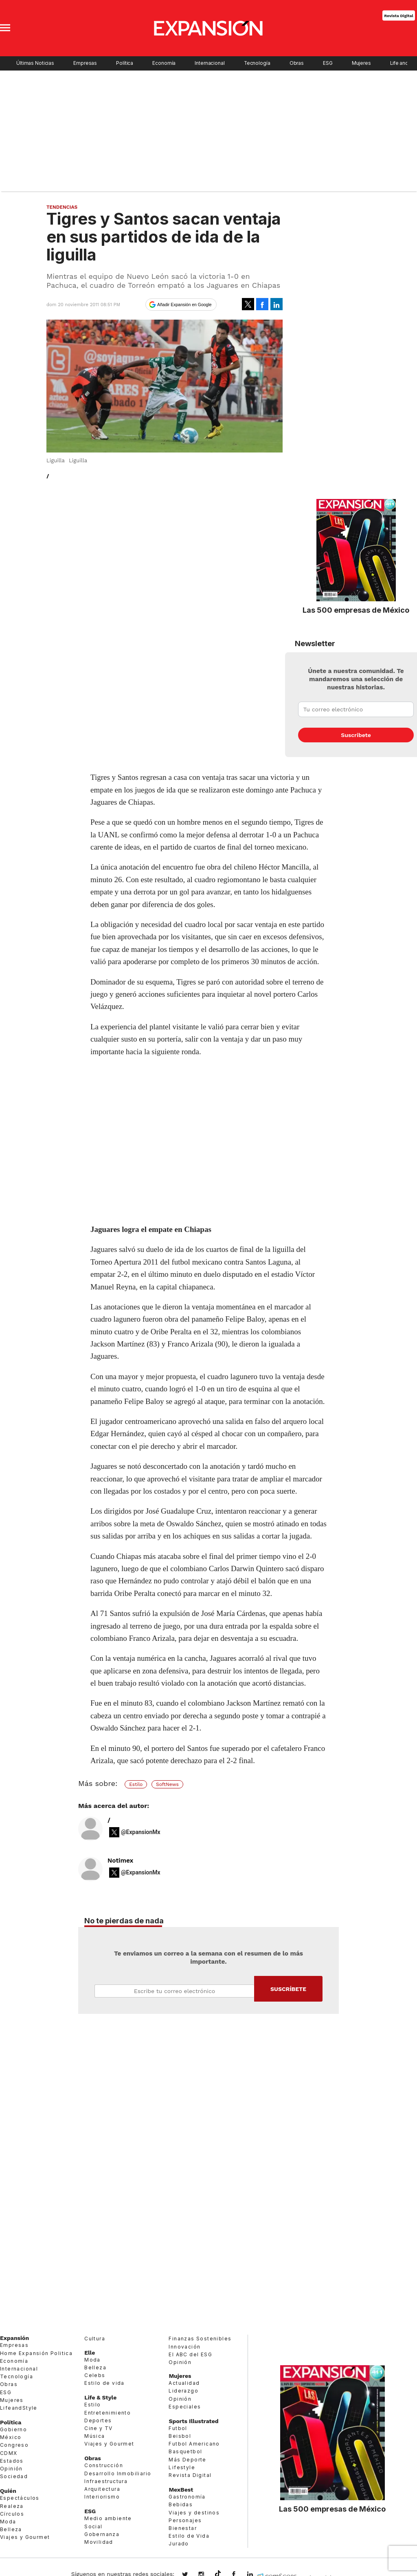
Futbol (178, 2428)
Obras (297, 63)
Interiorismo (102, 2497)
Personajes (185, 2520)
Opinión (11, 2469)
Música (94, 2436)
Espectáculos (20, 2498)
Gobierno (13, 2429)
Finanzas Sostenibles (200, 2338)
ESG (328, 63)
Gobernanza (101, 2534)
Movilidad (98, 2542)
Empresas (85, 63)
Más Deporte (187, 2460)
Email (174, 1991)
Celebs (94, 2375)
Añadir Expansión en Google (184, 304)
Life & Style (100, 2397)
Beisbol (180, 2436)
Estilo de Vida (189, 2536)
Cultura (94, 2338)
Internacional (209, 63)
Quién (8, 2491)
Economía (164, 63)
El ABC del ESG (190, 2354)
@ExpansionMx (140, 1832)
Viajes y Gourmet (25, 2537)
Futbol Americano (194, 2444)
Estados (12, 2461)
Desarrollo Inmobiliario (117, 2473)
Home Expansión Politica (36, 2353)
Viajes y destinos (194, 2513)
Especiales (185, 2407)
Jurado (179, 2544)
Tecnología (257, 63)
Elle (89, 2352)
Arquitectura (102, 2489)
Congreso (14, 2445)
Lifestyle (182, 2467)
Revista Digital (398, 15)
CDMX (9, 2453)
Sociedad (14, 2476)
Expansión (14, 2338)
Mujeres (361, 63)
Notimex (120, 1860)
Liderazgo (183, 2391)
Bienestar (183, 2528)
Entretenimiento (107, 2413)
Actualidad (184, 2383)
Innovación (184, 2347)
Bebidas (181, 2504)
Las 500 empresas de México (356, 609)
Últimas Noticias (35, 63)
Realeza (12, 2506)
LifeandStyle (18, 2408)
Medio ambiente (108, 2518)
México (10, 2437)
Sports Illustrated (193, 2421)
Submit (288, 1989)
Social (93, 2526)
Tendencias (61, 207)
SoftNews (167, 1784)
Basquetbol (185, 2451)
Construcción (103, 2465)
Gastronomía (187, 2497)
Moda (8, 2522)
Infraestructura (105, 2481)
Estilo (136, 1784)
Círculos (12, 2514)
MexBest (181, 2489)
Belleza (11, 2529)
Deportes (98, 2420)
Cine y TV (98, 2428)
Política (124, 63)
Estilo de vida (104, 2383)
